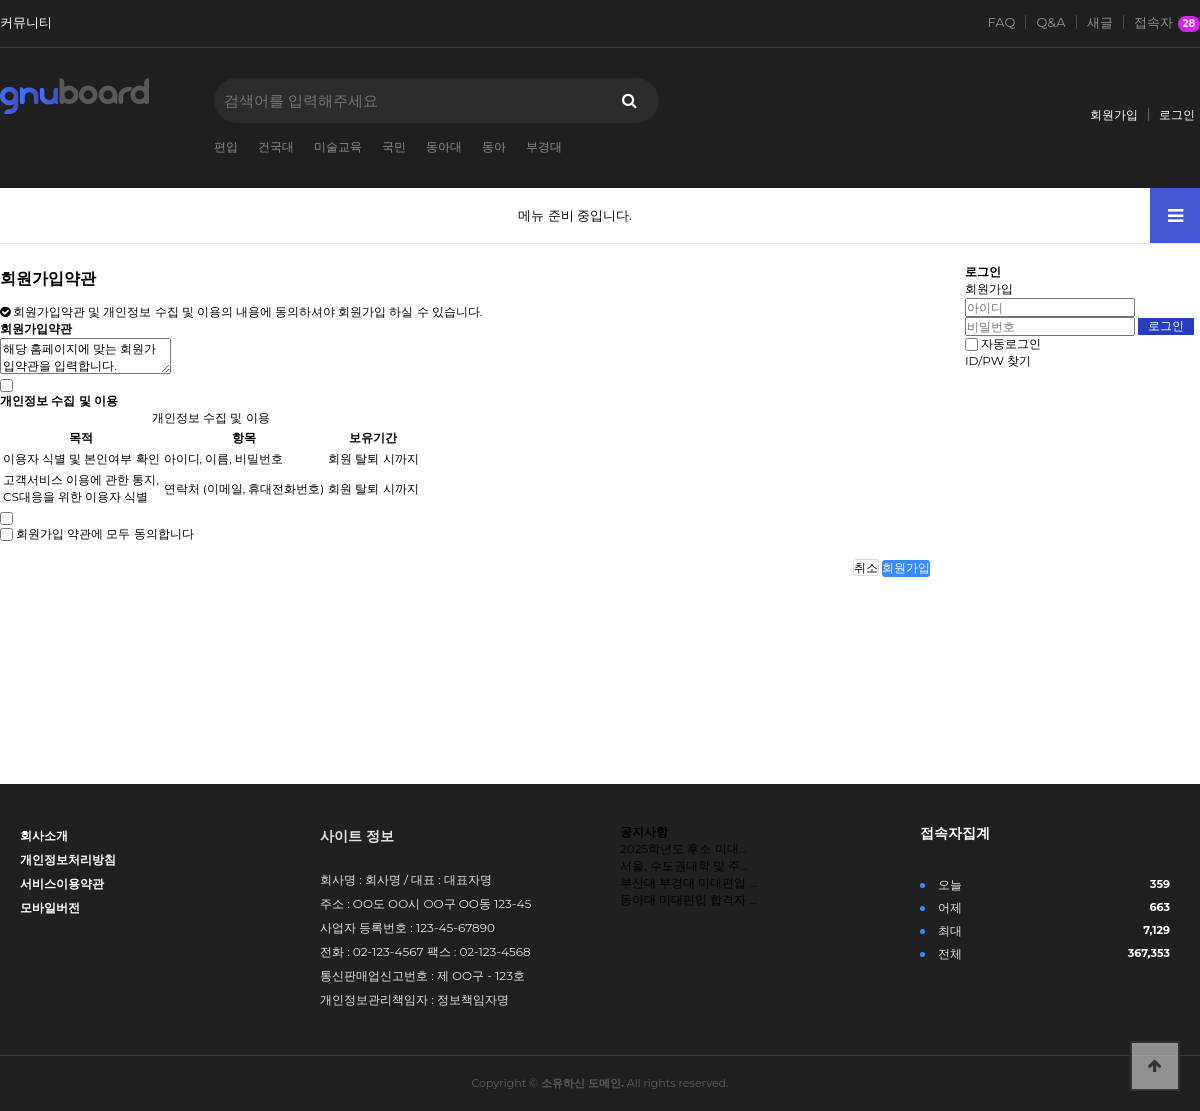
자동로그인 (1011, 343)
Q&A (1050, 22)
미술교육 (338, 146)
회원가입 (1114, 114)
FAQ (1002, 22)
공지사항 (644, 831)
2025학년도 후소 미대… (683, 848)
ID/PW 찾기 (998, 360)
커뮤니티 (26, 22)
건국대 (276, 146)
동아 (494, 146)
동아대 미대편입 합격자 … (688, 899)
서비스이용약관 (62, 883)
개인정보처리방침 (68, 859)
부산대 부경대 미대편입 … (688, 882)
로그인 (1177, 114)
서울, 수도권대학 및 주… (684, 865)
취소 (866, 567)
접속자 (1167, 23)
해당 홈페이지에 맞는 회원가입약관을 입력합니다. (85, 356)
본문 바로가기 (0, 0)
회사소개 (44, 835)
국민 (394, 146)
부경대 (544, 146)
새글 (1100, 22)
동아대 (444, 146)
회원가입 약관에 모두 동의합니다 (104, 533)
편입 (226, 146)
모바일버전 (50, 907)
